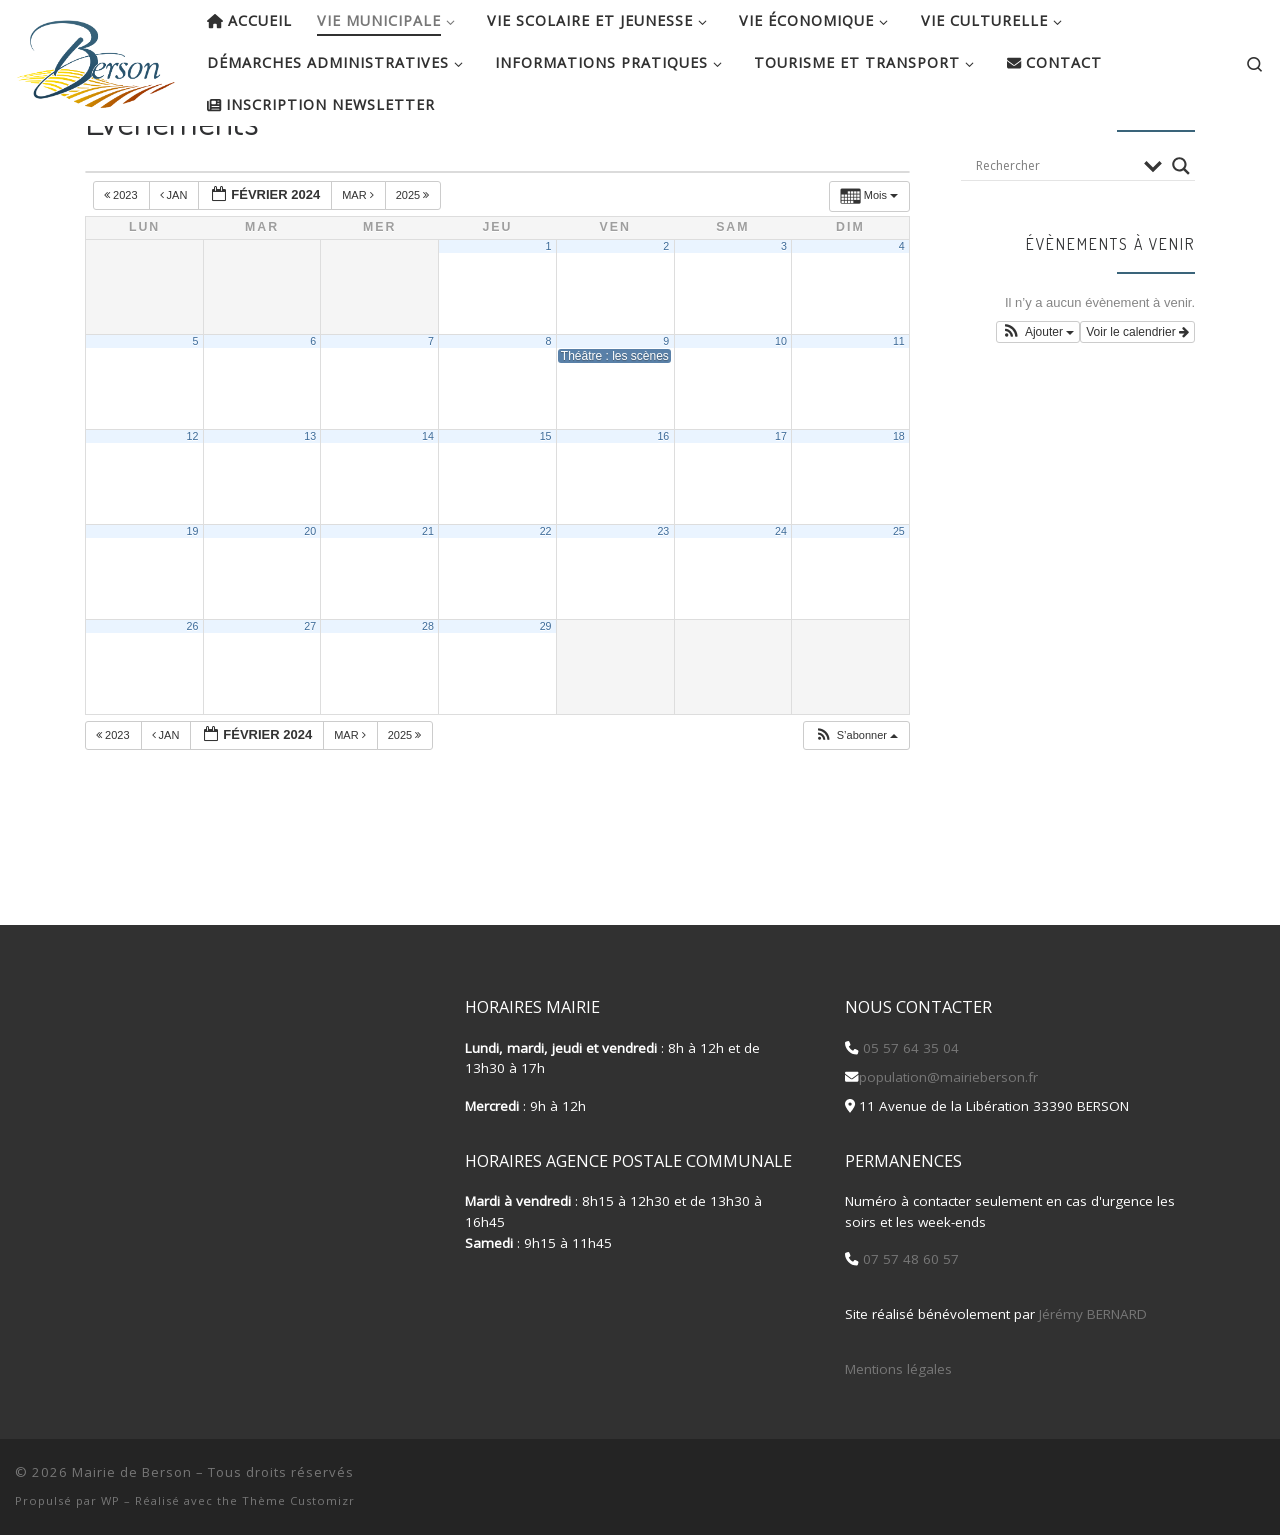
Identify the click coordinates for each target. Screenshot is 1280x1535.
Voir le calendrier (1137, 397)
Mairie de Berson (132, 1472)
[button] (856, 800)
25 (899, 596)
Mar (359, 260)
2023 (122, 260)
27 (310, 691)
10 (781, 406)
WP (110, 1500)
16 (663, 501)
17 (781, 501)
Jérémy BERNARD (1093, 1314)
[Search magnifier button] (1181, 230)
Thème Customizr (298, 1500)
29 (546, 691)
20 (310, 596)
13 (310, 501)
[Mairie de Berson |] (96, 58)
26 (193, 691)
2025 (414, 260)
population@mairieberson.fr (948, 1077)
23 (663, 596)
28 (428, 691)
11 (899, 406)
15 (546, 501)
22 (546, 596)
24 (781, 596)
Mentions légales (898, 1369)
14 (428, 501)
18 (899, 501)
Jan (175, 260)
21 (428, 596)
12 (193, 501)
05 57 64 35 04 (909, 1048)
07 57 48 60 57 (909, 1259)
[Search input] (1055, 230)
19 (193, 596)
